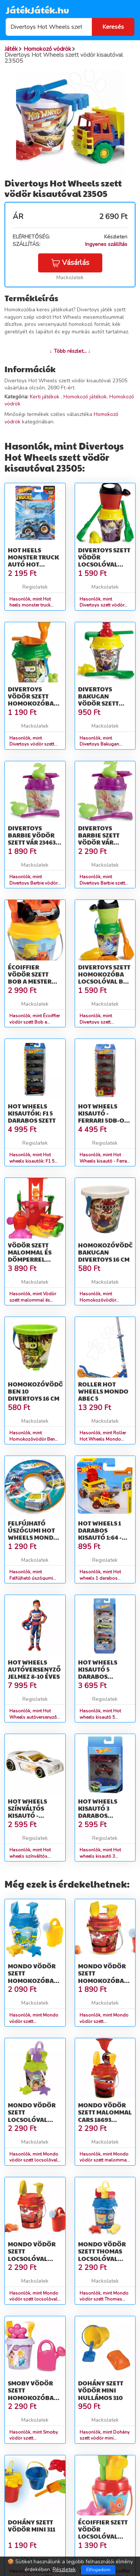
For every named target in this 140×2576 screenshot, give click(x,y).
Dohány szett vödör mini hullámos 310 (100, 2390)
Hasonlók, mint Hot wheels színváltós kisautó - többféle (30, 1856)
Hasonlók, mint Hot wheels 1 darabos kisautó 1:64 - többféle (103, 1578)
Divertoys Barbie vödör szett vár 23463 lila (32, 839)
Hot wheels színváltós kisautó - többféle (27, 1812)
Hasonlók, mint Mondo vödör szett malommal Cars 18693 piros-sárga (105, 2160)
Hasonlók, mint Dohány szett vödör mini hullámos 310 (105, 2438)
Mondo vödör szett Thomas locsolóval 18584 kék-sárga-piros (102, 2258)
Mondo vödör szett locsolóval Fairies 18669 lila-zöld (32, 2119)
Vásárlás (70, 263)
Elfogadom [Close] (98, 2569)
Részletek (64, 2569)
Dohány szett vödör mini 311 (31, 2525)
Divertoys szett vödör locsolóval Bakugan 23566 (104, 561)
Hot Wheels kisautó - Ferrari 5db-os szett (103, 1117)
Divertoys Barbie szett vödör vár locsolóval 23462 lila (98, 842)
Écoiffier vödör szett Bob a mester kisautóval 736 (32, 978)
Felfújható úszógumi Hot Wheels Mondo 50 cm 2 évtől (33, 1534)
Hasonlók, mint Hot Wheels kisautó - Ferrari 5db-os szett (105, 1161)
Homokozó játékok (85, 396)
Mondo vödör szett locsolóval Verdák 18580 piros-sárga (32, 2258)
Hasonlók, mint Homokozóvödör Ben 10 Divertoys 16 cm (32, 1439)
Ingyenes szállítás (106, 244)
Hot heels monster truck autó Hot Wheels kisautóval (33, 564)
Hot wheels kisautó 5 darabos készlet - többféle (97, 1676)
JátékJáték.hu (37, 9)
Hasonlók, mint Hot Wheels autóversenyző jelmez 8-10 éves (33, 1717)
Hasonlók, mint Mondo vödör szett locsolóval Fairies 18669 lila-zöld (33, 2160)
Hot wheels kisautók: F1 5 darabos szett (32, 1113)
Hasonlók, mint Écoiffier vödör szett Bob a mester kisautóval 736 (34, 1022)
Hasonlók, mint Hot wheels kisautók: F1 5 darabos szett (32, 1161)
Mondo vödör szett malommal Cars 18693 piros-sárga (105, 2116)
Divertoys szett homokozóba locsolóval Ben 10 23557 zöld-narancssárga (105, 981)
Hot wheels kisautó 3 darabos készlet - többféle (97, 1815)
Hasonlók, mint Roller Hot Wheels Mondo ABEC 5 (103, 1439)
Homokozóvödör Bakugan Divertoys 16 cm (108, 1252)
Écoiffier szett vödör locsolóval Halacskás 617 (103, 2533)
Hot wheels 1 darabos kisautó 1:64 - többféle (100, 1534)
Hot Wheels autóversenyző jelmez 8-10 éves (34, 1669)
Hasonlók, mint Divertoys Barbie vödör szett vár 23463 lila (33, 883)
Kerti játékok (45, 396)
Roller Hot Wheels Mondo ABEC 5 (103, 1391)
